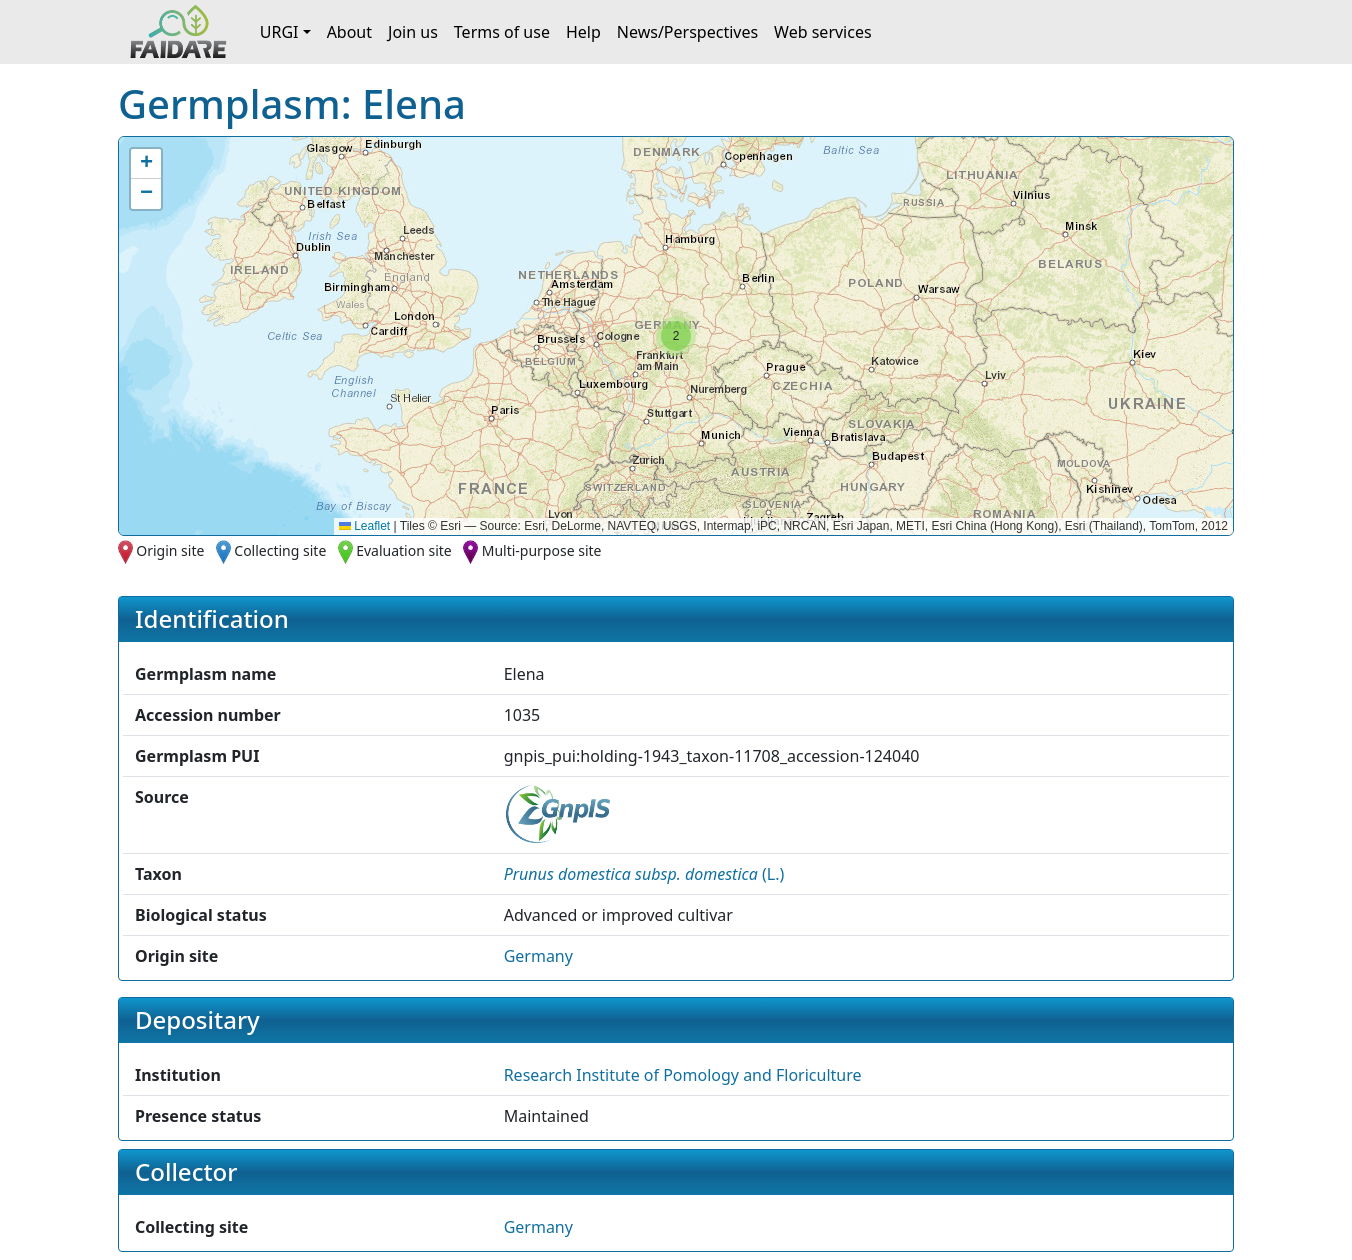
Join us (413, 32)
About (349, 32)
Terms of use (502, 32)
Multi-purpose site (542, 550)
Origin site (170, 550)
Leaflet (364, 526)
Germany (538, 956)
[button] (676, 336)
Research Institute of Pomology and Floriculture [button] (683, 1075)
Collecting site (280, 550)
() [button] (644, 874)
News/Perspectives (687, 32)
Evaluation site (404, 550)
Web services (823, 32)
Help (583, 32)
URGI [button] (279, 32)
